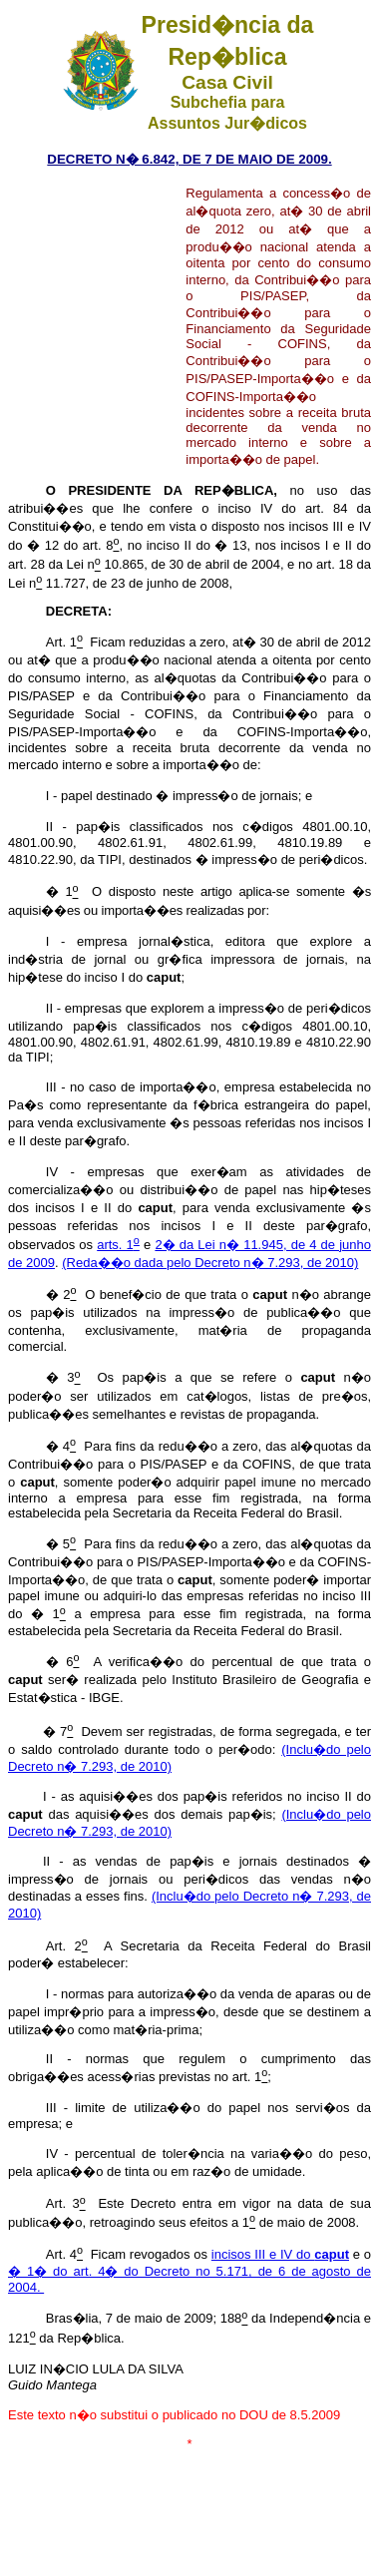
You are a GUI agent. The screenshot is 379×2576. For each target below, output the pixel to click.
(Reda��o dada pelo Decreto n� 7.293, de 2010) (210, 1262)
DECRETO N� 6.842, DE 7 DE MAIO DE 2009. (189, 159)
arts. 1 (118, 1244)
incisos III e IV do (280, 2254)
